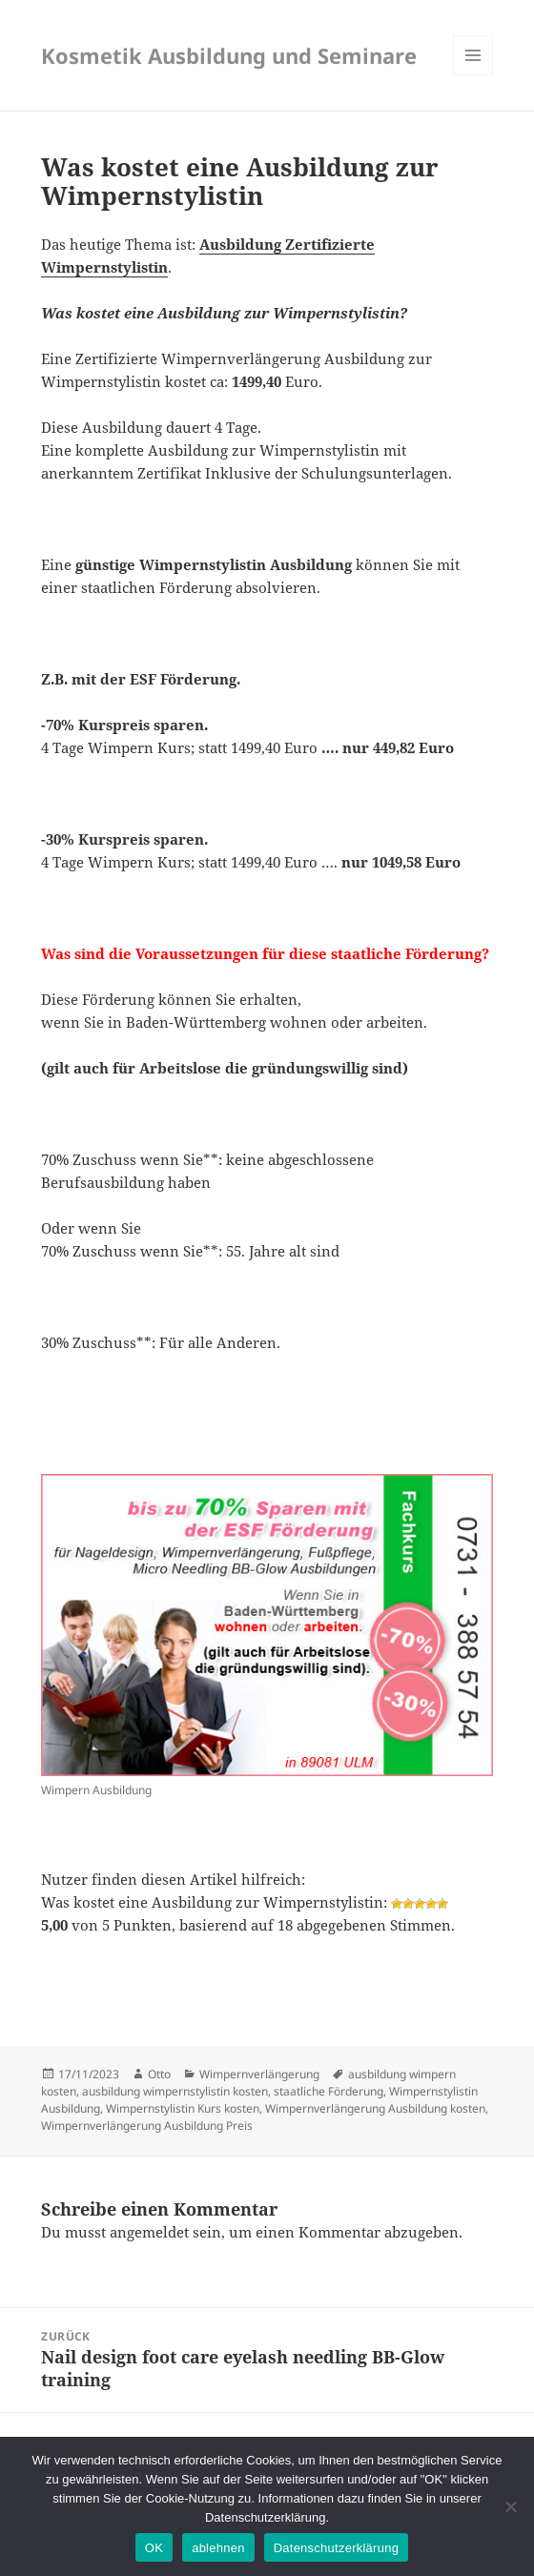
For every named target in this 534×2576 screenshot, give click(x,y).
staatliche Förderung (328, 2091)
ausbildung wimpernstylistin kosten (175, 2091)
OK (154, 2548)
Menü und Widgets (473, 74)
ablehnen (218, 2548)
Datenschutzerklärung (336, 2548)
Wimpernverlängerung (259, 2074)
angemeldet (149, 2231)
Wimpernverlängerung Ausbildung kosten (375, 2108)
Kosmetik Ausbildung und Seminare (229, 55)
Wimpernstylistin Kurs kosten (182, 2108)
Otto (159, 2074)
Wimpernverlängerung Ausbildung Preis (147, 2125)
